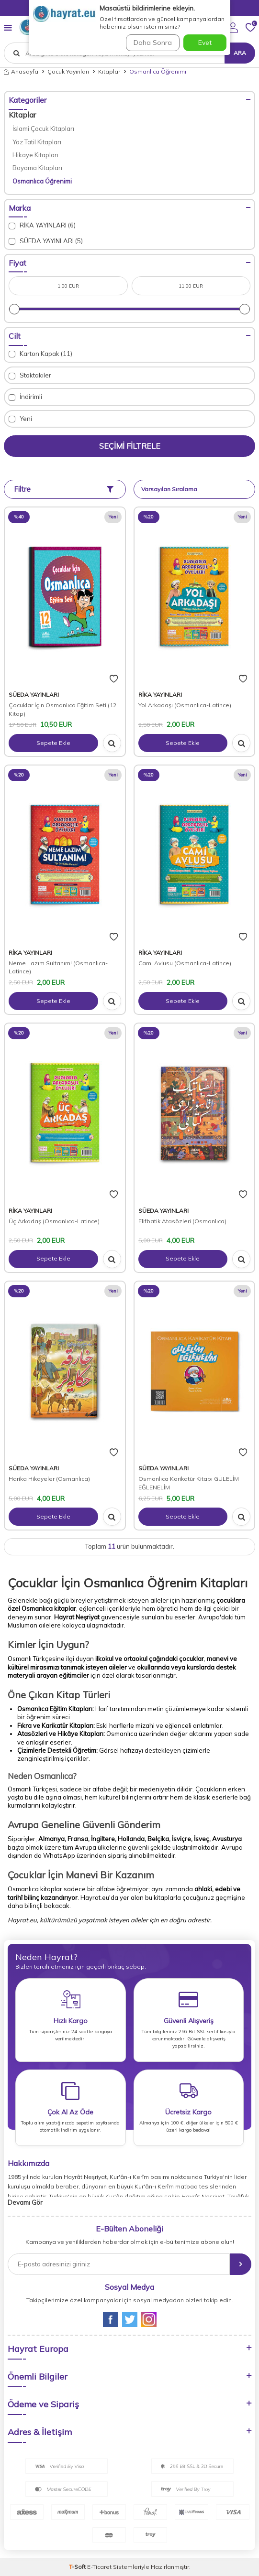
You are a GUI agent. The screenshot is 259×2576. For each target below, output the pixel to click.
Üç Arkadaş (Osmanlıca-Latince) (54, 1221)
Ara (240, 52)
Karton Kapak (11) (40, 354)
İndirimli (25, 397)
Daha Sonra (153, 42)
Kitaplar (109, 71)
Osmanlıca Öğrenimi (42, 181)
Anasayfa (21, 71)
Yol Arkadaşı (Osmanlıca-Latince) (184, 705)
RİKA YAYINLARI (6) (42, 225)
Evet (205, 42)
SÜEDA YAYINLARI (34, 694)
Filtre (63, 489)
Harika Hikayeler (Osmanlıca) (49, 1478)
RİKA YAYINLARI (160, 694)
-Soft (78, 2566)
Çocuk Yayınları (68, 71)
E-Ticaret (99, 2566)
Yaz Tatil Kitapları (36, 142)
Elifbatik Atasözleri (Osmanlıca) (182, 1221)
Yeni (20, 419)
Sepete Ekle (53, 742)
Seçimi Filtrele (129, 446)
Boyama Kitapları (37, 168)
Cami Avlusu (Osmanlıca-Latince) (184, 963)
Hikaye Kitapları (35, 155)
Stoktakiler (30, 375)
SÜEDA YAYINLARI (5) (46, 241)
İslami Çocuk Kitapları (43, 128)
